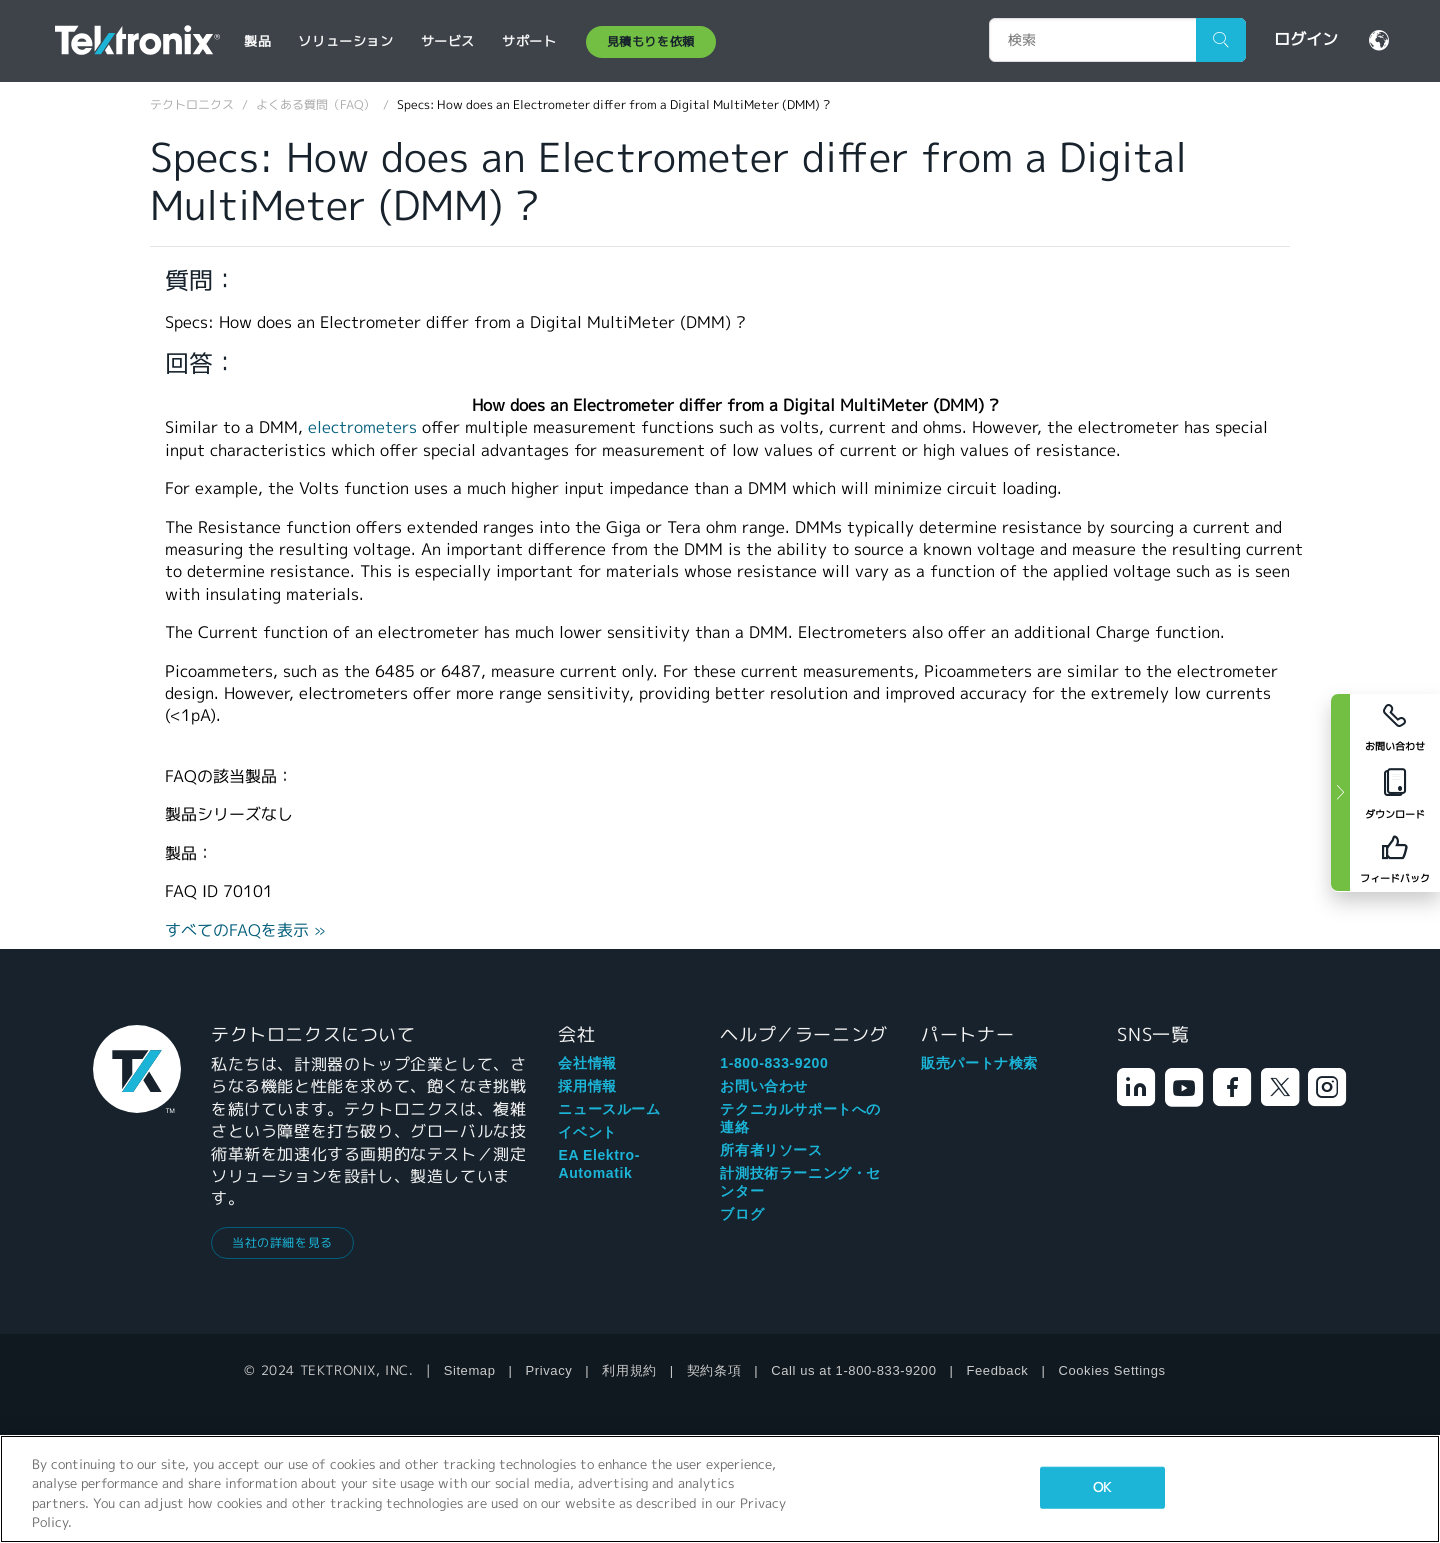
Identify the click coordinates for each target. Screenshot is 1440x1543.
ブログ (742, 1214)
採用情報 (587, 1086)
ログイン (1306, 39)
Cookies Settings (1111, 1370)
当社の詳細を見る (282, 1242)
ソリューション (345, 41)
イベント (587, 1132)
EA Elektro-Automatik (599, 1164)
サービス (448, 41)
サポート (529, 41)
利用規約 (629, 1370)
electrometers (362, 427)
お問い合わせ (764, 1086)
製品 (257, 41)
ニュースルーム (609, 1109)
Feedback (998, 1370)
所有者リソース (771, 1150)
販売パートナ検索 (979, 1063)
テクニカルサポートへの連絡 (800, 1118)
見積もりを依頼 (651, 41)
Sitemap (470, 1370)
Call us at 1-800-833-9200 (853, 1370)
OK (1102, 1487)
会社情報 (587, 1063)
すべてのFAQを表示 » (245, 930)
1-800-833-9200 (774, 1063)
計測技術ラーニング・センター (800, 1182)
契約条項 (714, 1370)
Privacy (549, 1370)
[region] (720, 1489)
